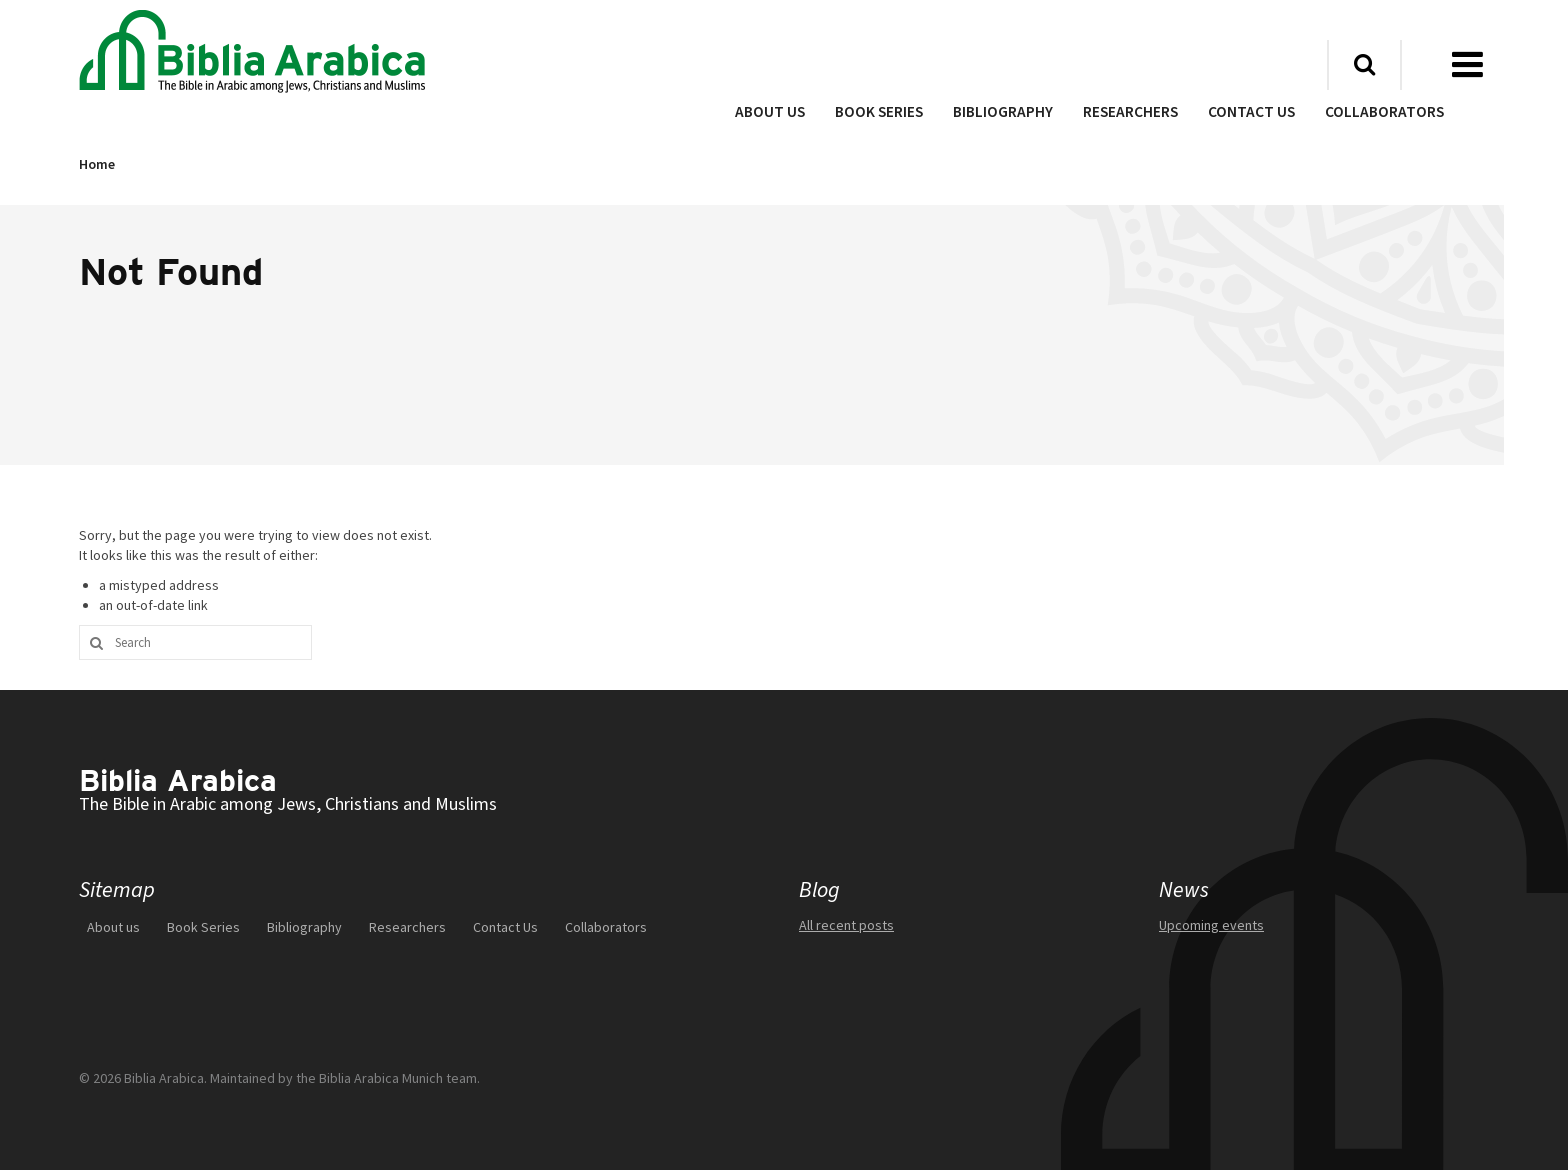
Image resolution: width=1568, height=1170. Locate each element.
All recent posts (846, 925)
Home (97, 165)
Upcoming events (1211, 925)
